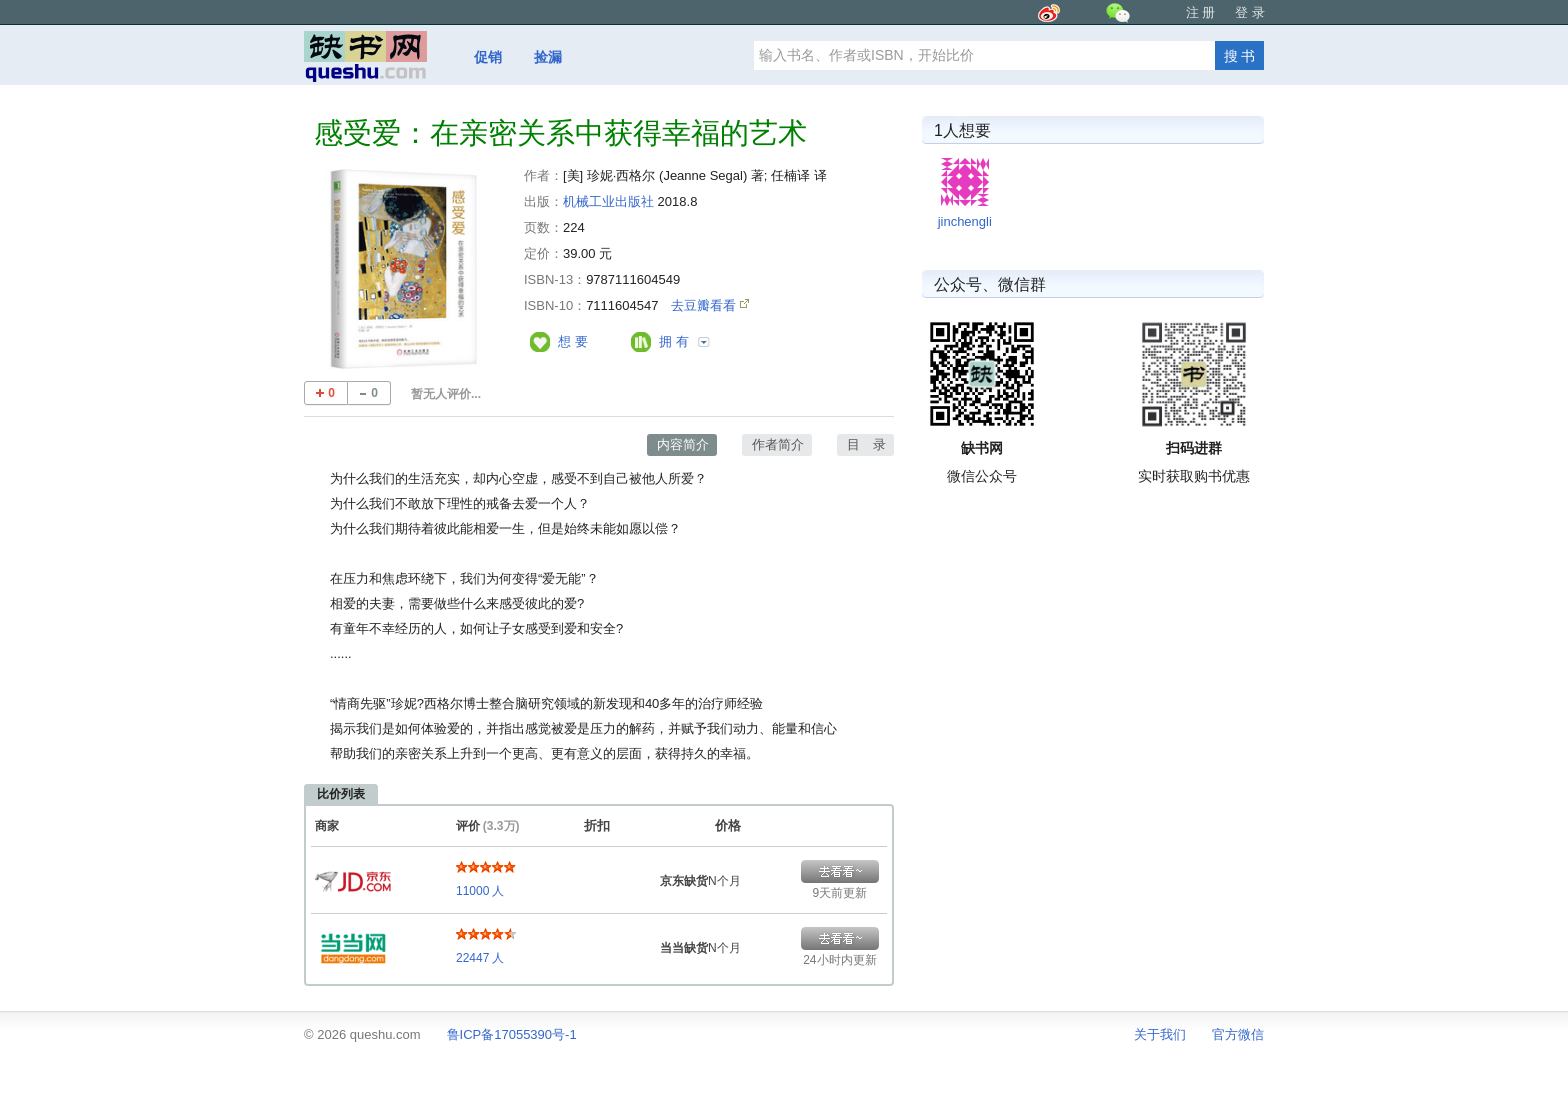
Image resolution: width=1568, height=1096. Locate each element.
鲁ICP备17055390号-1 (512, 1034)
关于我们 (1160, 1034)
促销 (488, 57)
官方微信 (1238, 1034)
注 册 (1201, 12)
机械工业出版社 (608, 201)
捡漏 (548, 57)
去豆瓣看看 (705, 305)
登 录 (1250, 12)
